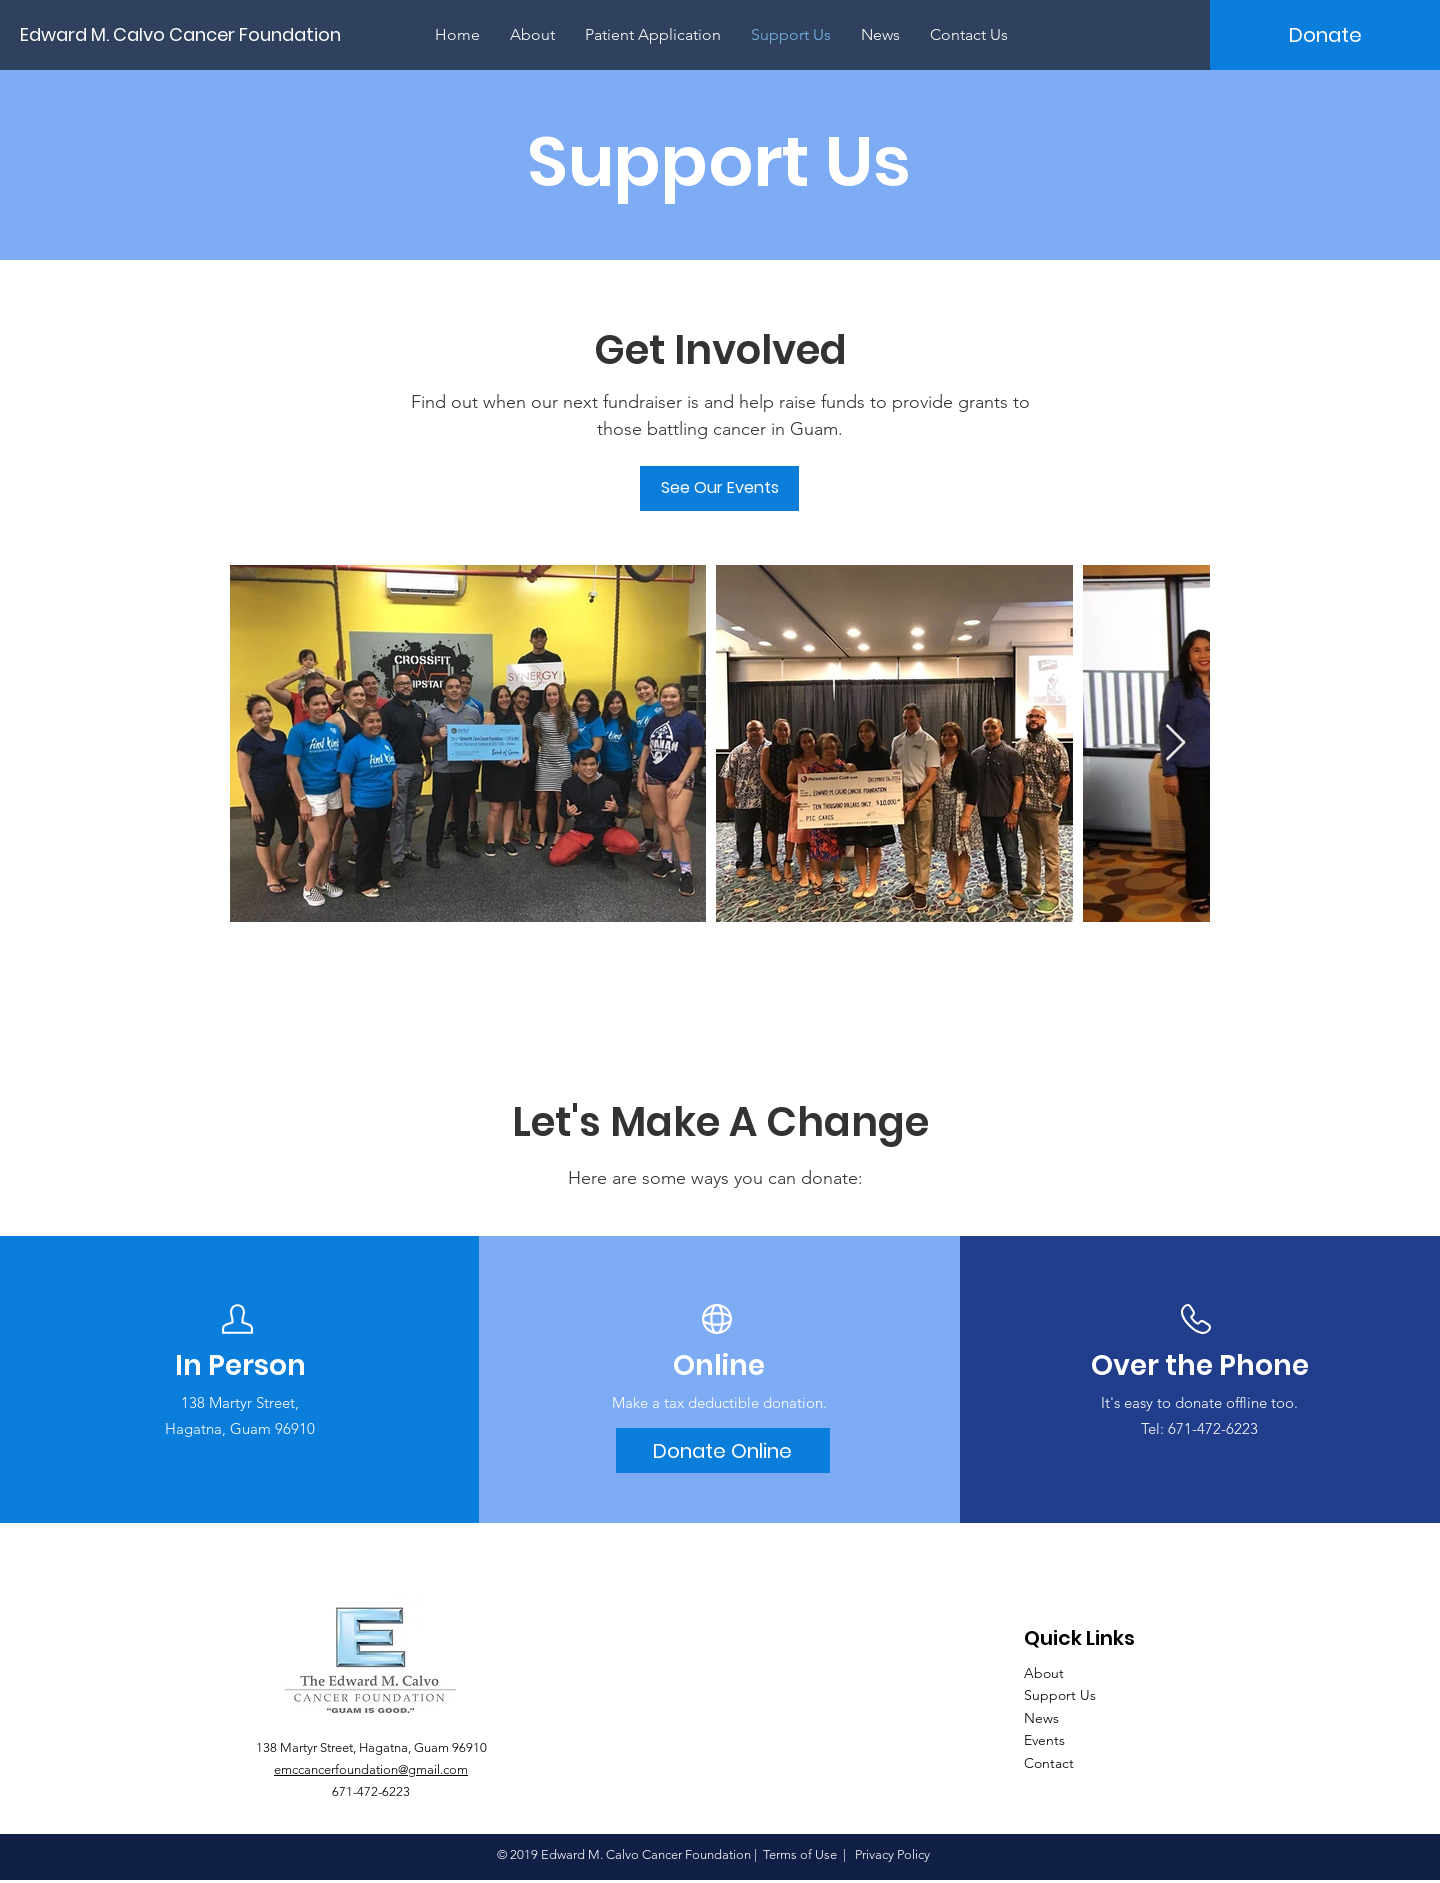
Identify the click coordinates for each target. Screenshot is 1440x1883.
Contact (1049, 1763)
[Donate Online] (723, 1450)
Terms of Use (800, 1854)
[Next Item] (1175, 743)
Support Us (1060, 1695)
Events (1044, 1740)
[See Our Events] (719, 488)
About (1044, 1673)
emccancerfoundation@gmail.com (371, 1769)
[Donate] (1325, 35)
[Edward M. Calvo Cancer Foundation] (189, 34)
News (1041, 1718)
